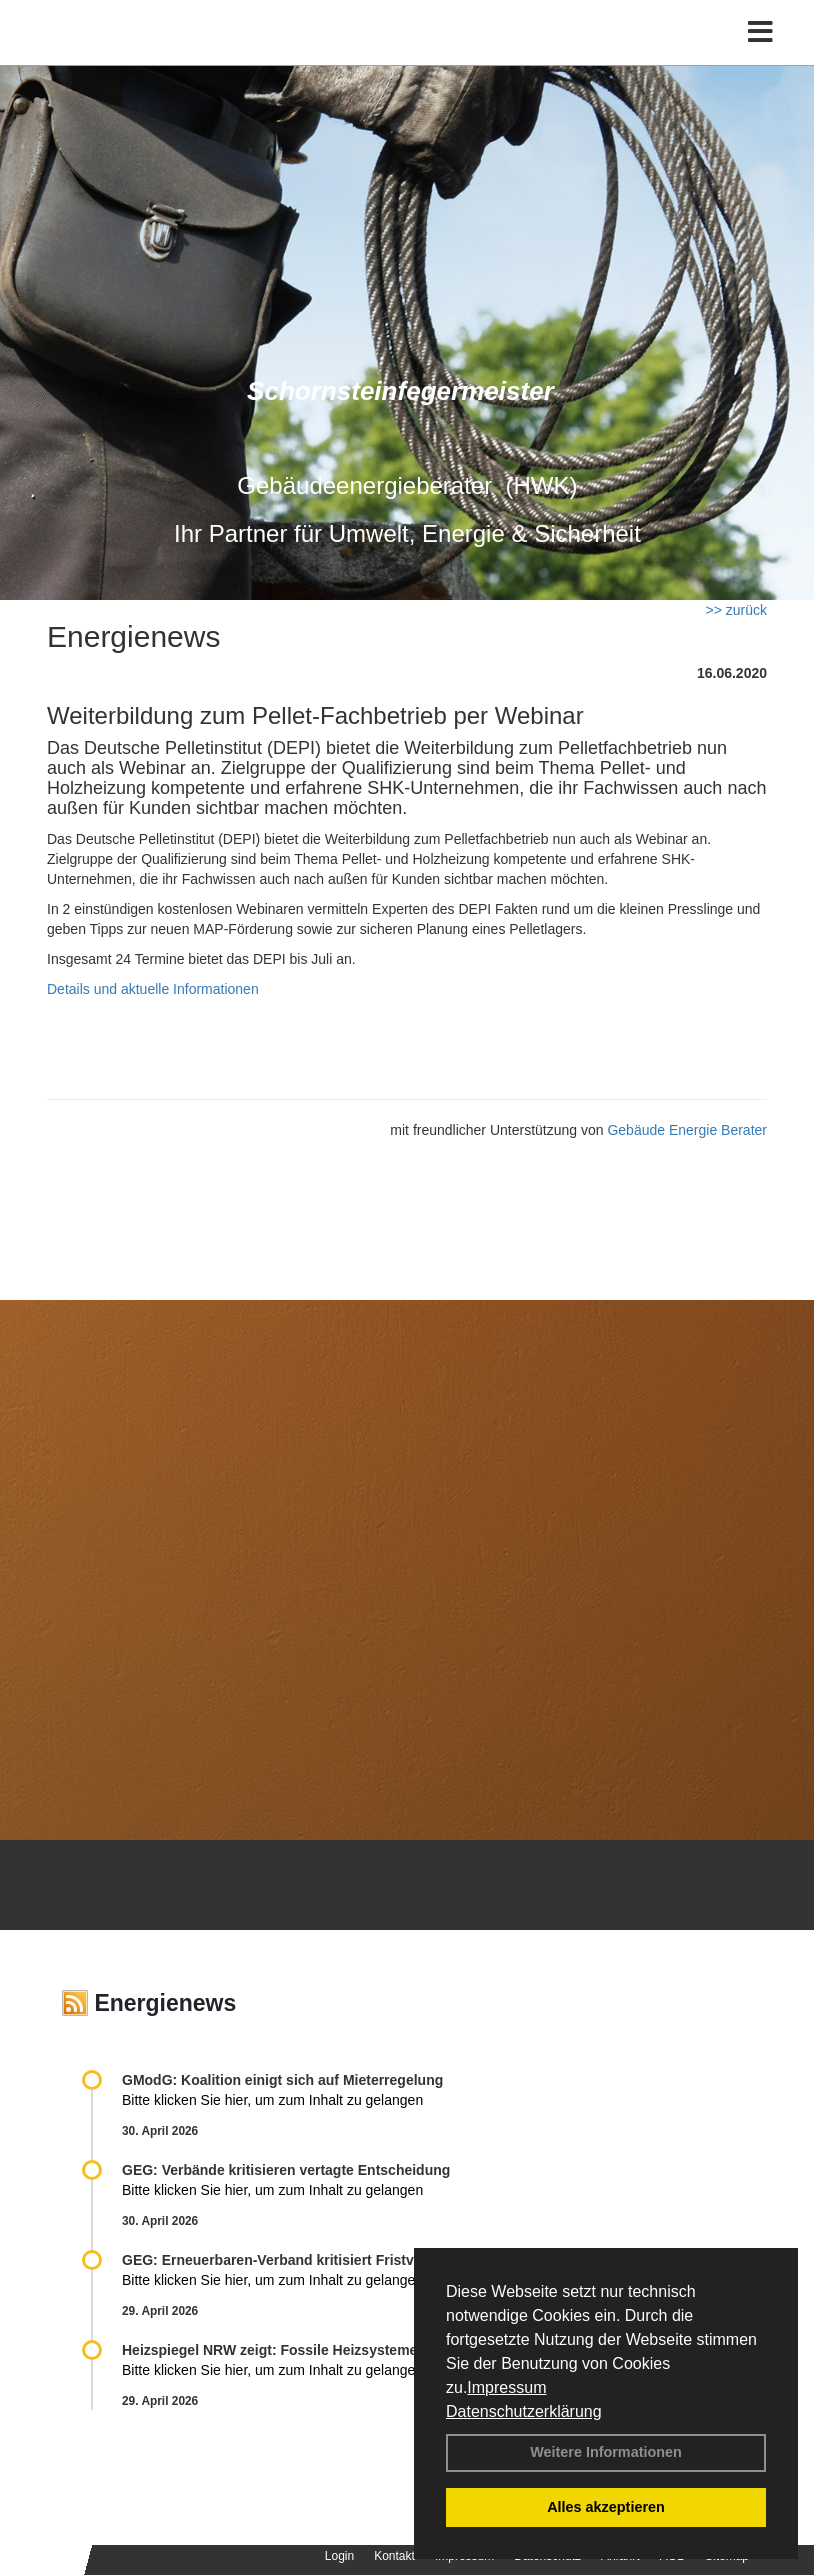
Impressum (506, 2387)
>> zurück (736, 610)
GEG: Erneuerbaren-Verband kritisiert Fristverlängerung (310, 2260)
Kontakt (394, 2556)
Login (339, 2556)
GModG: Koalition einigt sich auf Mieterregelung (282, 2080)
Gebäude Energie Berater (687, 1130)
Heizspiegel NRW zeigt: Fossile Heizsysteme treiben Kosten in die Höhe (360, 2350)
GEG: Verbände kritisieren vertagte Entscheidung (286, 2170)
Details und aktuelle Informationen (153, 989)
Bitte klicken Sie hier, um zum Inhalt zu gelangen (272, 2100)
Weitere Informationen (606, 2452)
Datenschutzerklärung (524, 2411)
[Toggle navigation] (760, 32)
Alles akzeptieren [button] (606, 2507)
